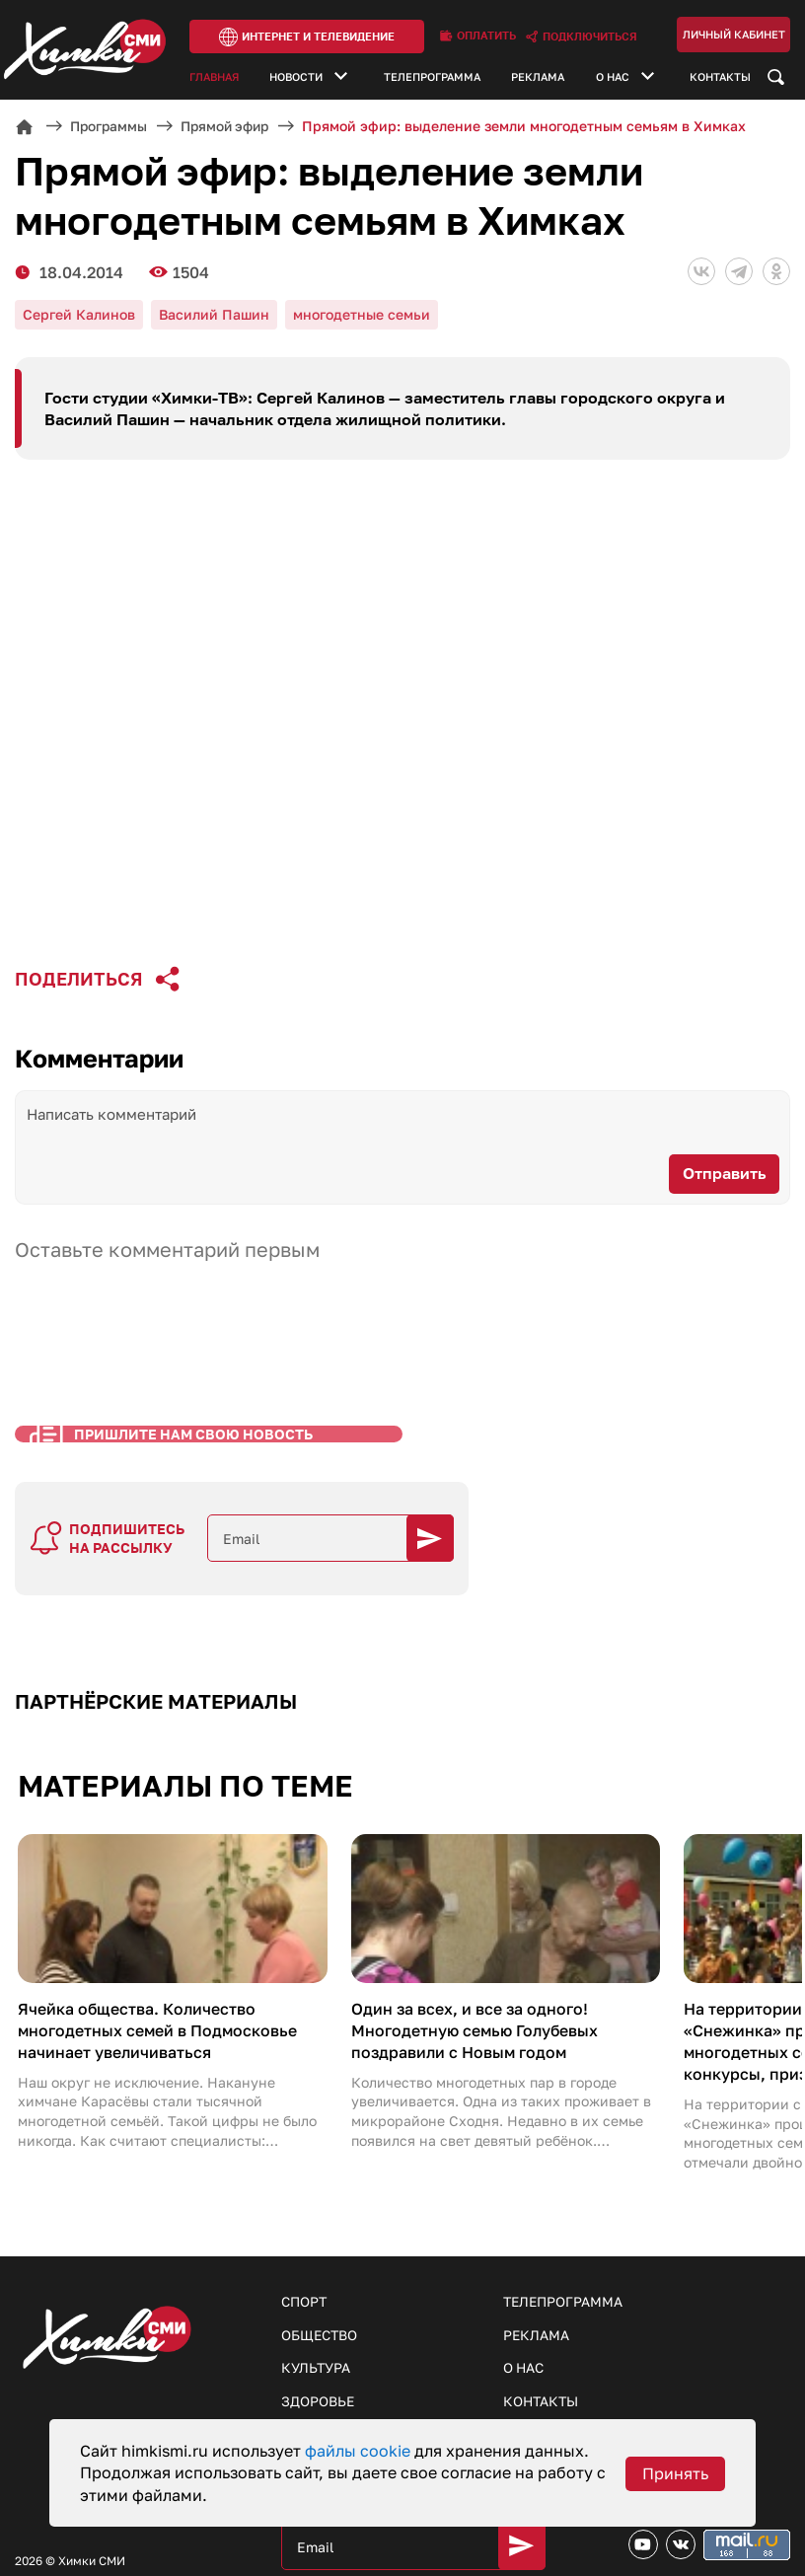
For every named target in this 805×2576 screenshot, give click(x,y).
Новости (296, 78)
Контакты (720, 78)
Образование (332, 2381)
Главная (214, 78)
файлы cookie (359, 2451)
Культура (316, 2314)
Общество (320, 2280)
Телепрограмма (432, 78)
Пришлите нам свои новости (620, 2383)
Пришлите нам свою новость (157, 1482)
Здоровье (318, 2347)
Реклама (537, 78)
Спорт (305, 2247)
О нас (612, 78)
